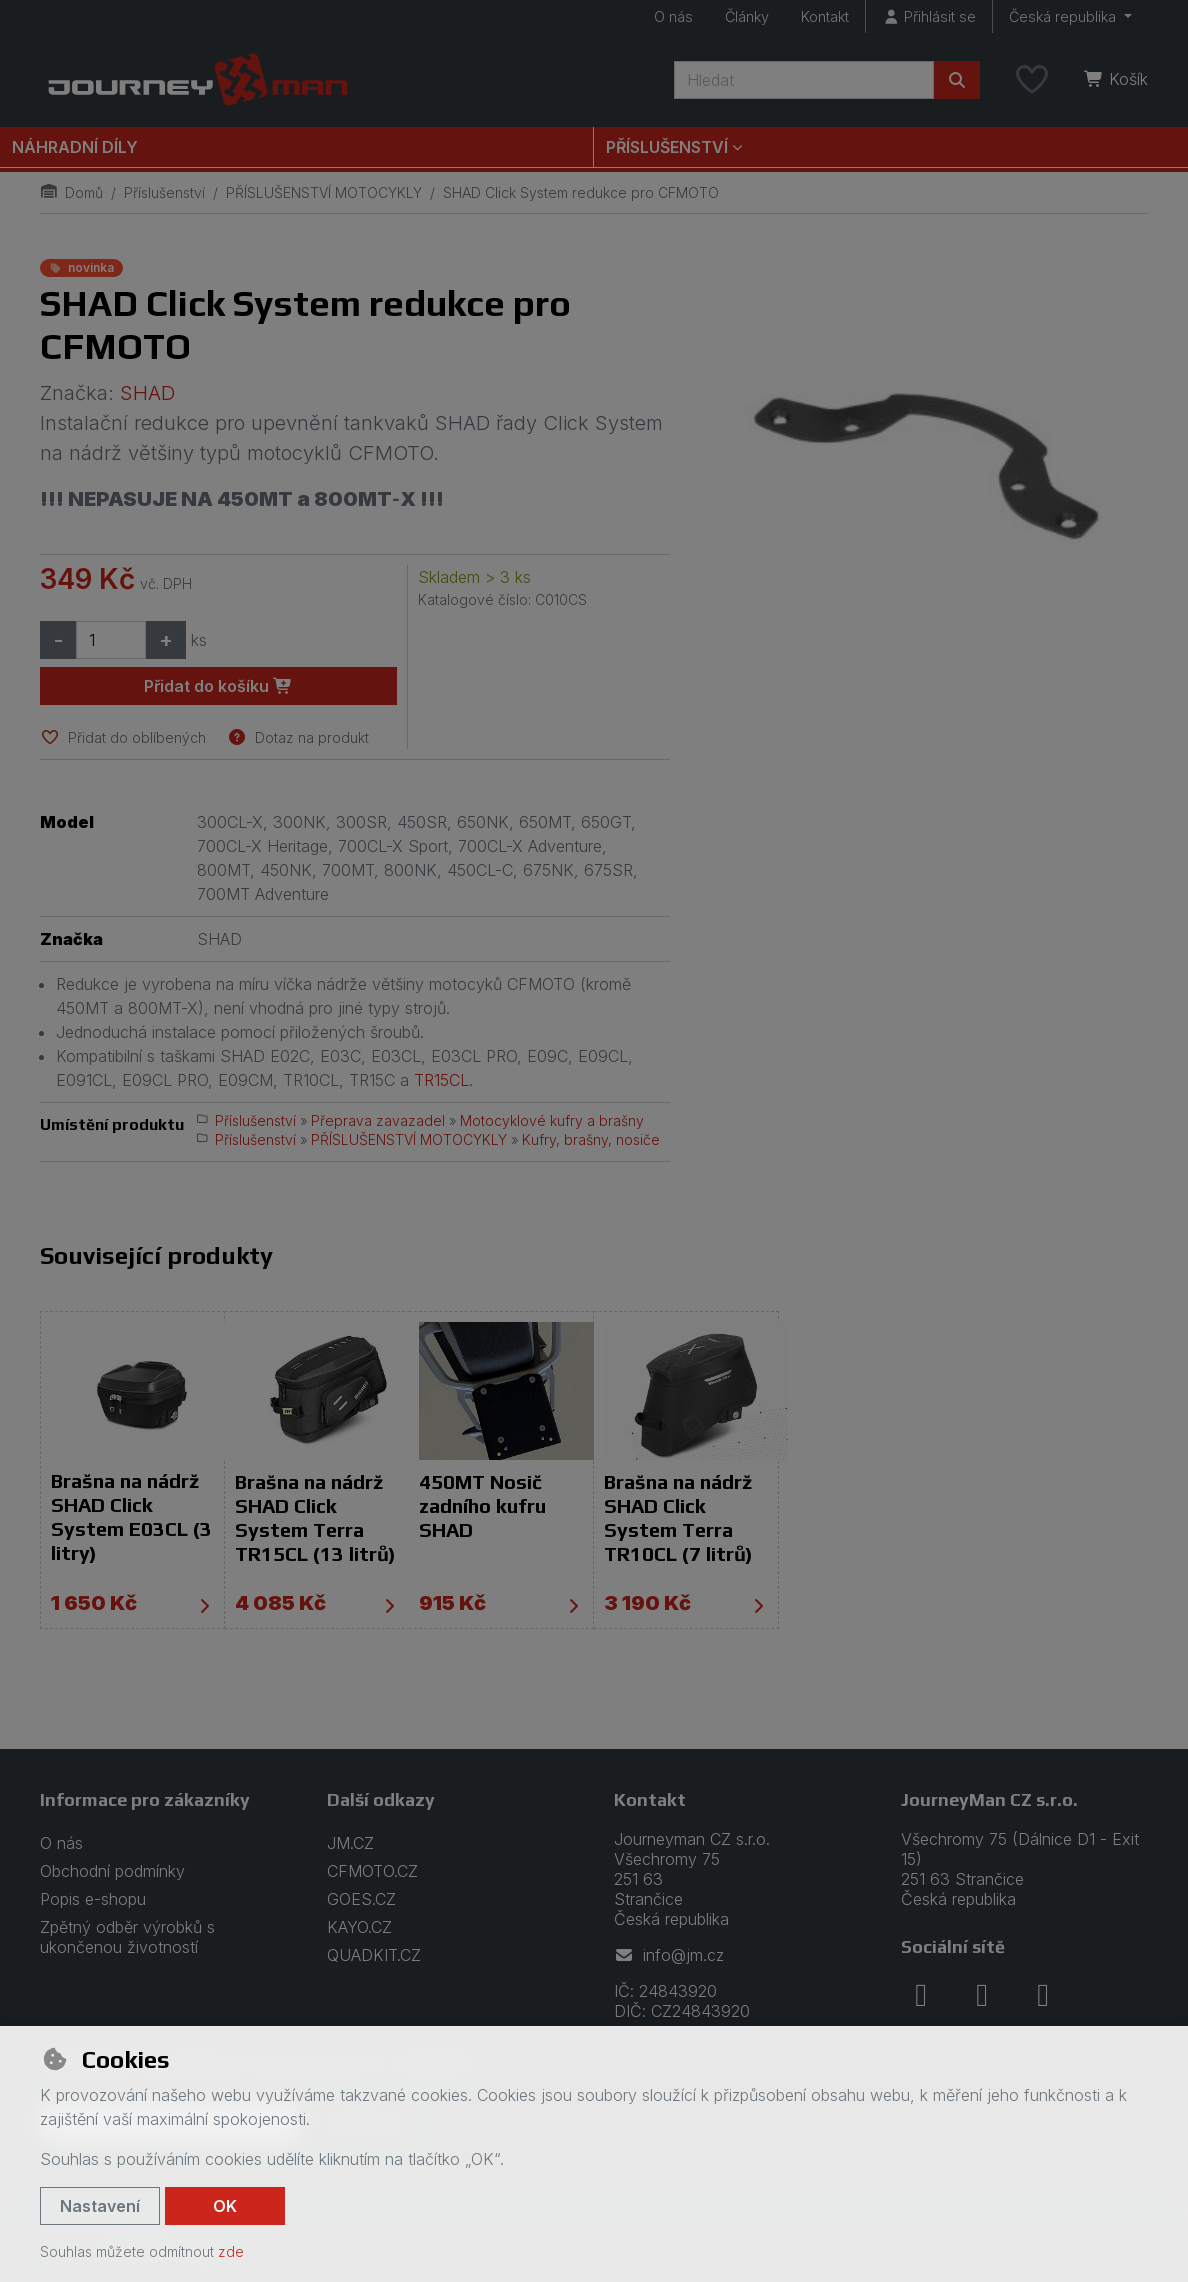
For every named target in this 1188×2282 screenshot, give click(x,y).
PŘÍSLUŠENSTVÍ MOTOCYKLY (324, 192)
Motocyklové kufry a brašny (552, 1120)
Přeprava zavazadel (378, 1120)
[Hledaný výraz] (804, 80)
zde (231, 2251)
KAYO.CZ (359, 1927)
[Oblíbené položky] (1032, 80)
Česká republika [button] (1064, 16)
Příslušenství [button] (667, 147)
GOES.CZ (361, 1899)
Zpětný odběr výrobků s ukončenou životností (127, 1937)
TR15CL (441, 1080)
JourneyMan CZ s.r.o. (989, 1799)
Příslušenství (164, 192)
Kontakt (825, 16)
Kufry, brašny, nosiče (591, 1139)
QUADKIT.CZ (374, 1955)
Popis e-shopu (93, 1899)
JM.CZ (350, 1843)
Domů (71, 192)
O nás (673, 16)
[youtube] (1043, 1995)
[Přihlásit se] (929, 16)
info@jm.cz (669, 1955)
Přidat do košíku (218, 686)
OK (225, 2206)
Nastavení (100, 2206)
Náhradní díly (75, 147)
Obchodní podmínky (112, 1871)
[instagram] (982, 1995)
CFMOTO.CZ (372, 1871)
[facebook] (921, 1995)
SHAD (147, 393)
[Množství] (111, 640)
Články (747, 16)
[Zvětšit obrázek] (929, 451)
